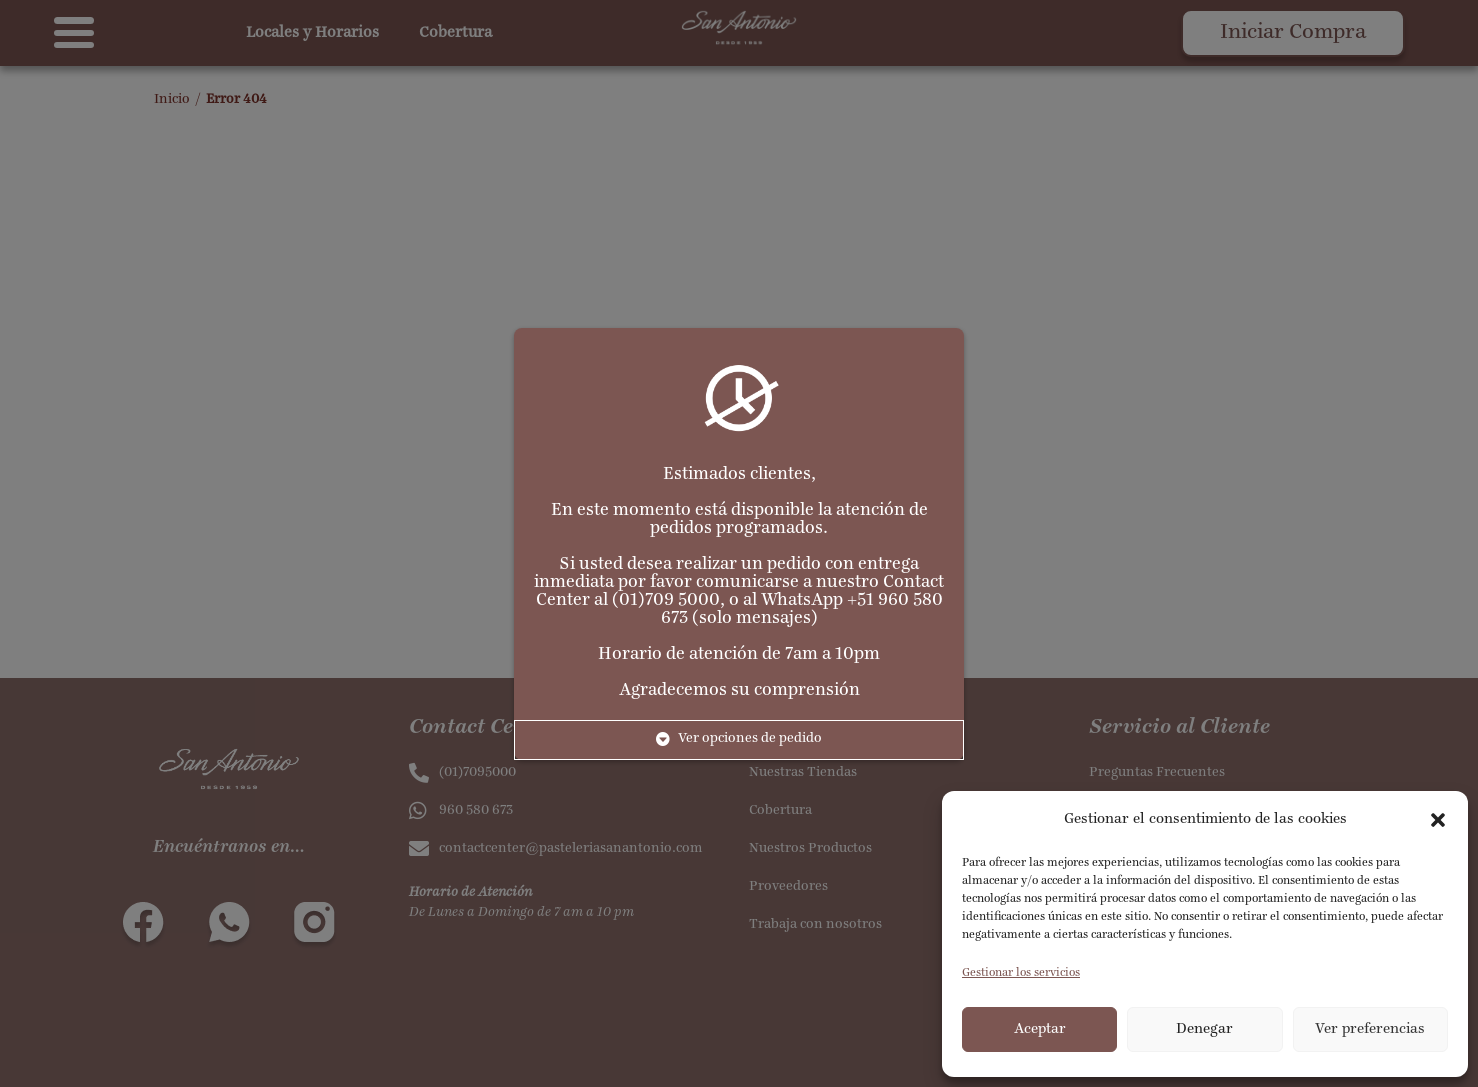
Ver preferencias (1370, 1029)
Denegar (1204, 1029)
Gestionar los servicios (1021, 973)
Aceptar (1040, 1029)
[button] (1438, 820)
